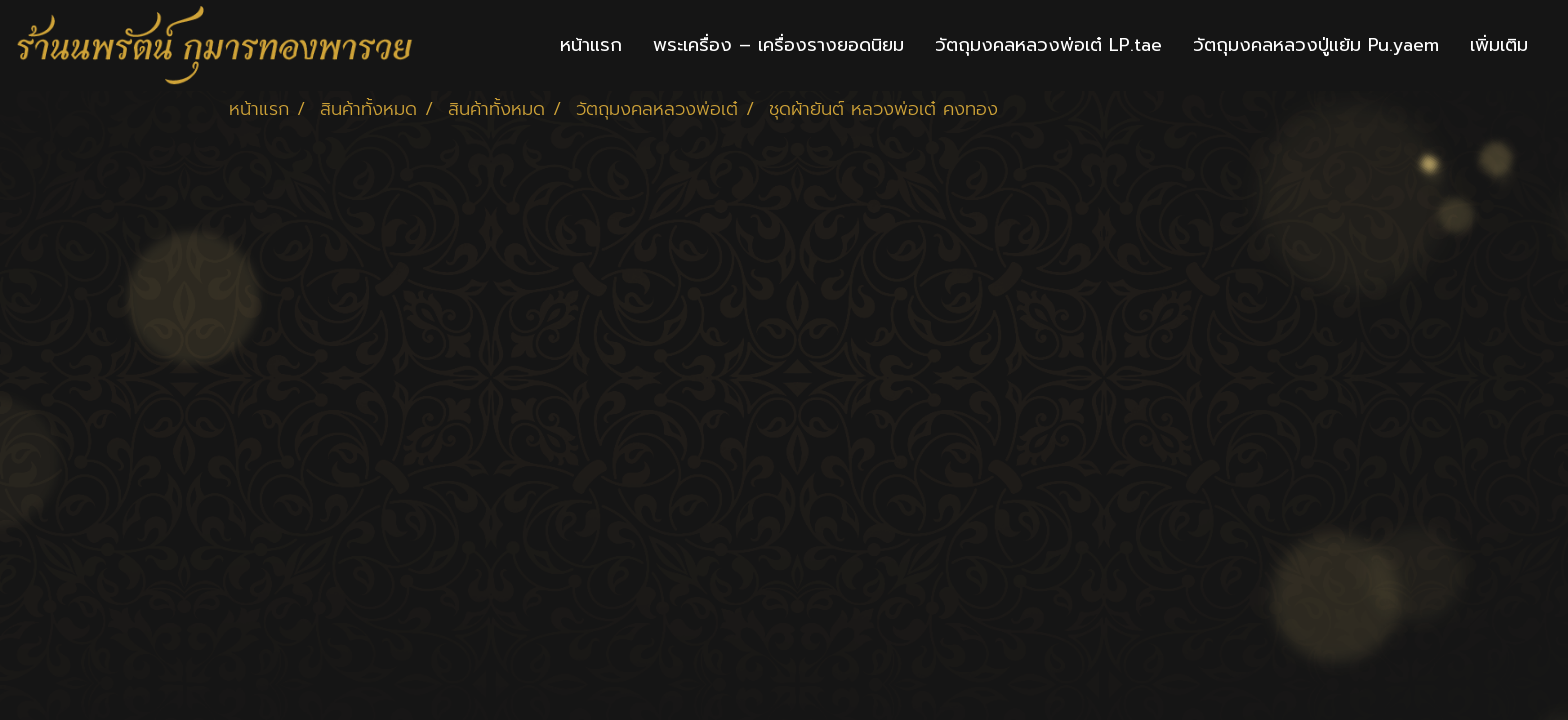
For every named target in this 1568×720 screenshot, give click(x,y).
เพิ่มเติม (1499, 45)
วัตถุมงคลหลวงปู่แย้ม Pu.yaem (1316, 45)
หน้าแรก (591, 45)
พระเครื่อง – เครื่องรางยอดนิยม (778, 45)
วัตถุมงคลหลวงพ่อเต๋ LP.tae (1048, 45)
